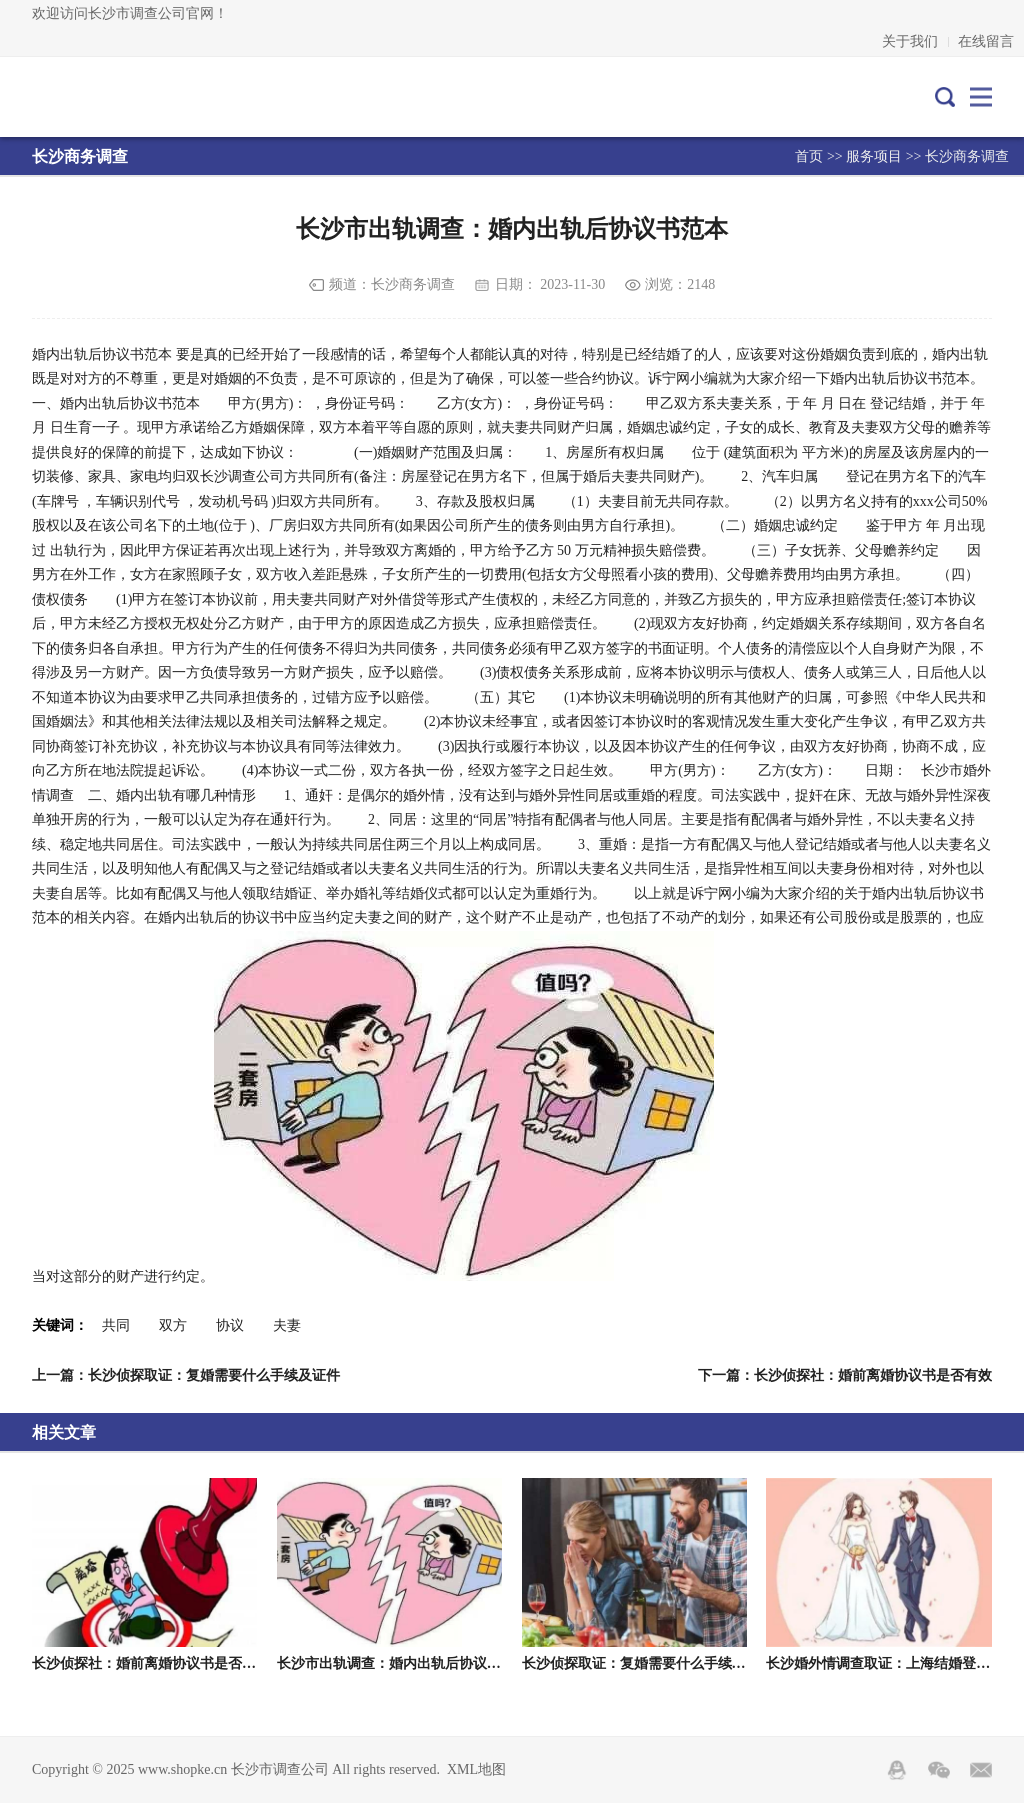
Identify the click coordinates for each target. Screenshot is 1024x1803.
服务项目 (874, 156)
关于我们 (910, 41)
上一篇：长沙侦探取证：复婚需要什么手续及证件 (186, 1375)
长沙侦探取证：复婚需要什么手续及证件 (648, 1663)
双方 (173, 1325)
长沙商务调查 (967, 156)
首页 (809, 156)
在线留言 (986, 41)
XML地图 (476, 1769)
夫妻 (287, 1325)
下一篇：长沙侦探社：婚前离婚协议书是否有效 (845, 1375)
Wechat (939, 1770)
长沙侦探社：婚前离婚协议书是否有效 (151, 1663)
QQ (897, 1770)
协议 (230, 1325)
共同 (116, 1325)
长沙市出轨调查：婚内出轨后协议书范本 (403, 1663)
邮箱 (981, 1770)
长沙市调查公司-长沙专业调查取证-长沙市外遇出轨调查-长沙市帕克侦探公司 (121, 97)
